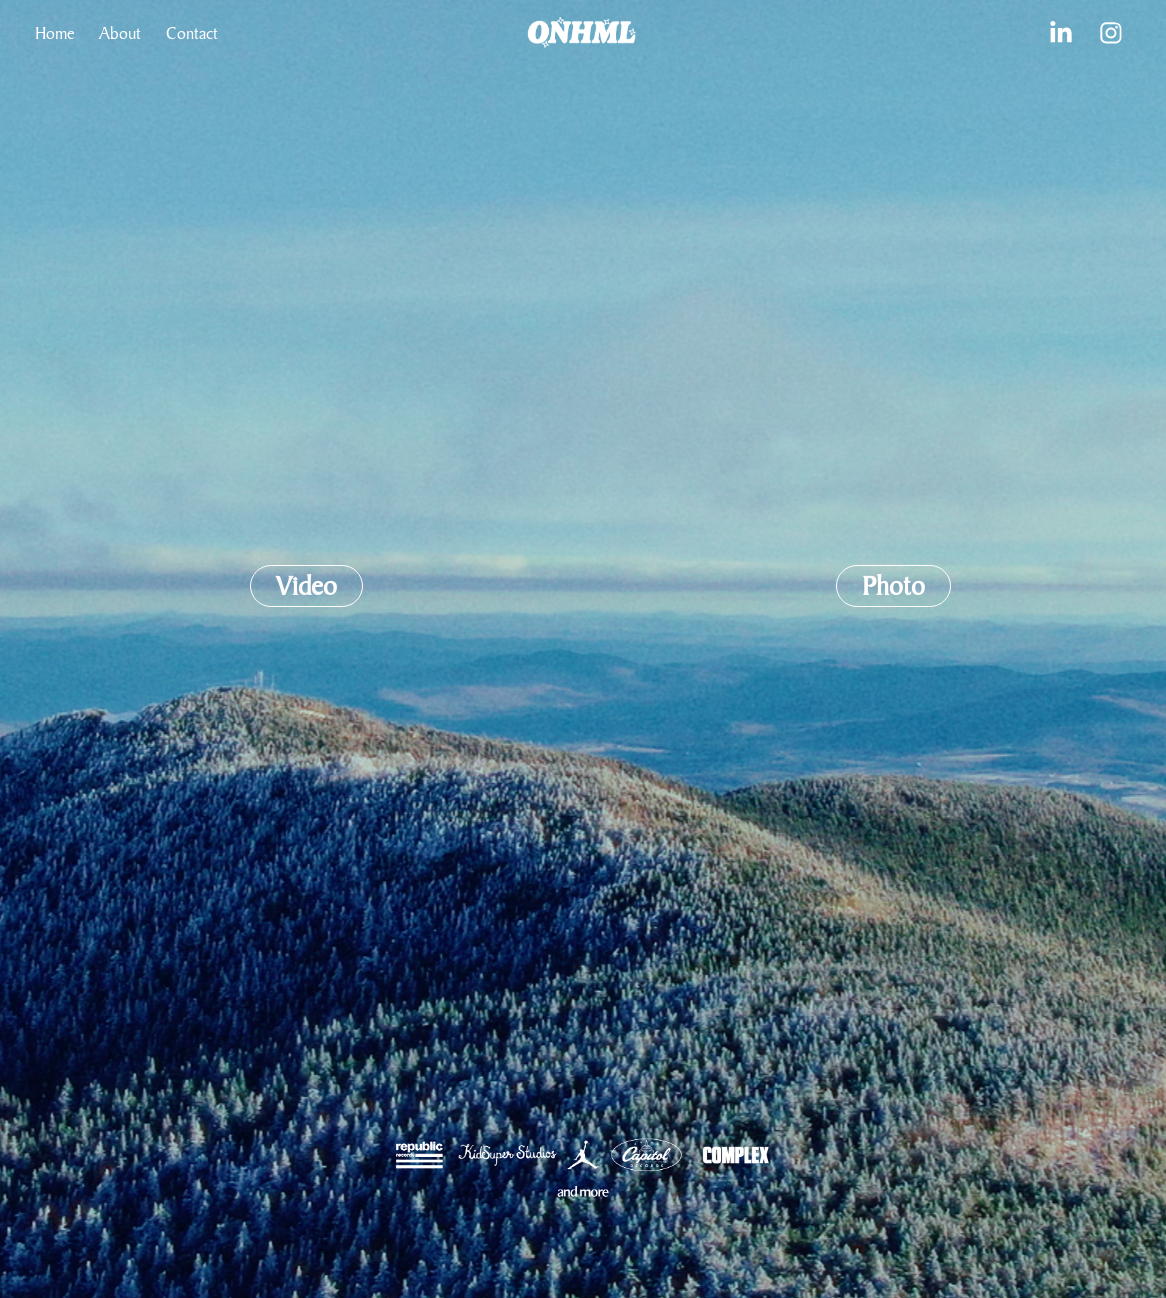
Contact (192, 32)
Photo (893, 585)
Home (55, 32)
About (120, 32)
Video (306, 585)
